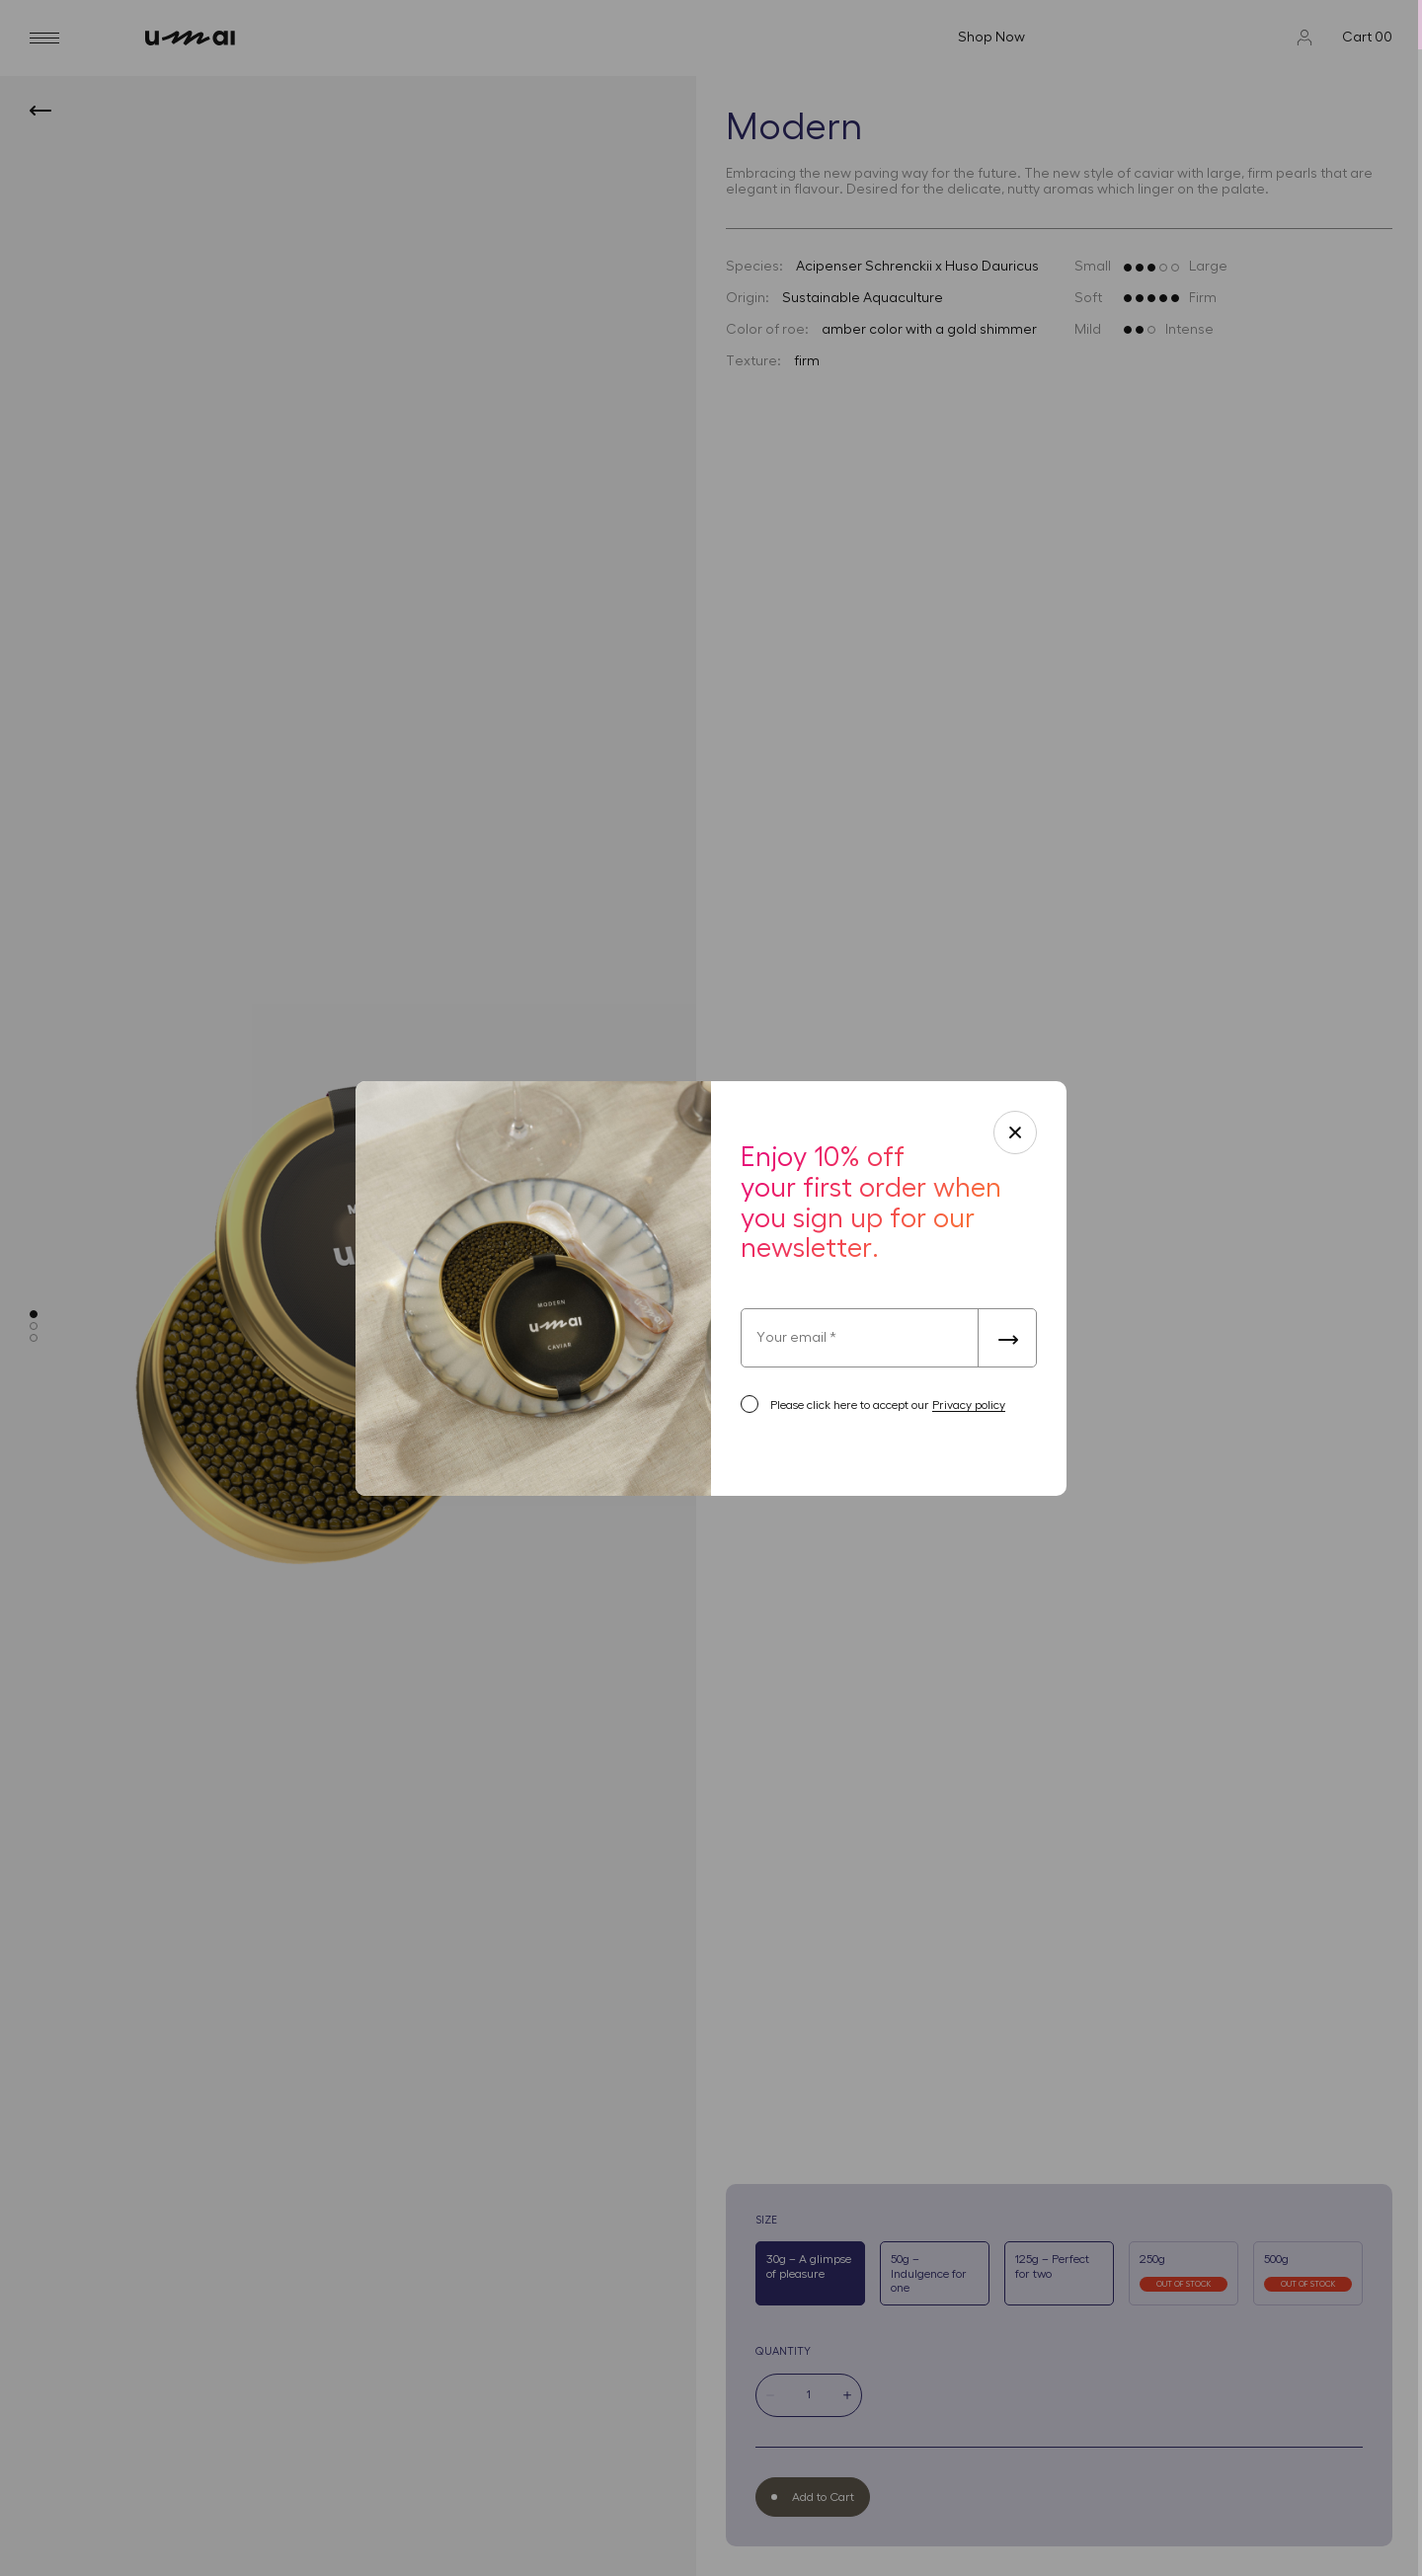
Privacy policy (968, 1405)
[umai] (362, 38)
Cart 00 (1367, 37)
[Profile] (1304, 37)
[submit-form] (1007, 1337)
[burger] (44, 38)
